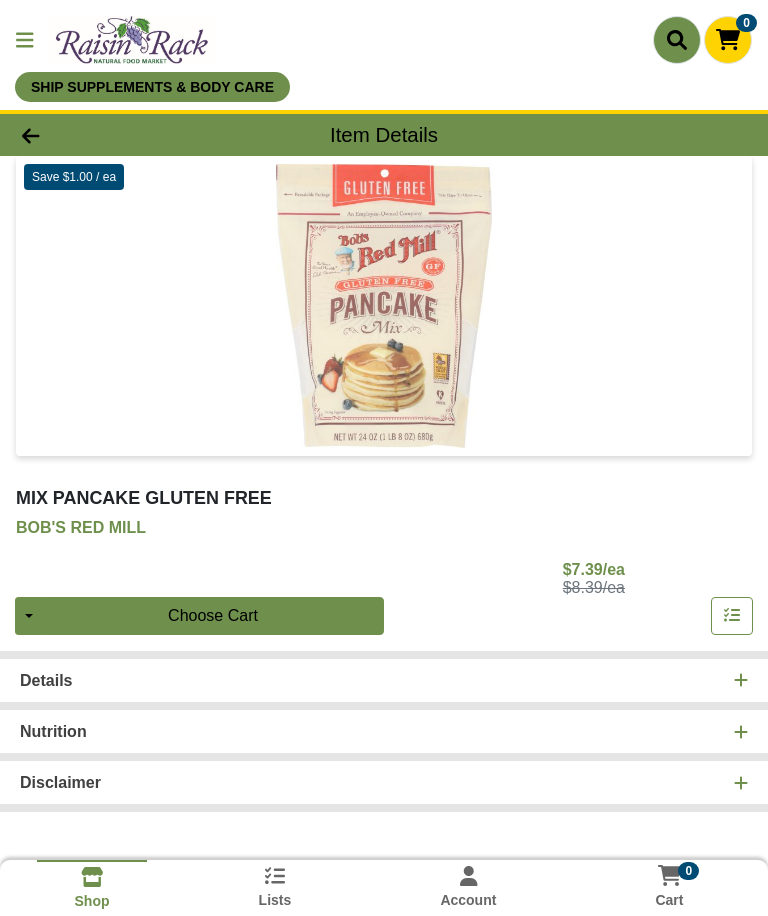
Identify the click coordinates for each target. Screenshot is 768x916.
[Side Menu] (25, 40)
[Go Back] (108, 135)
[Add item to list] (732, 616)
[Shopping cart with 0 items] (728, 40)
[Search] (677, 40)
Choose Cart (213, 615)
